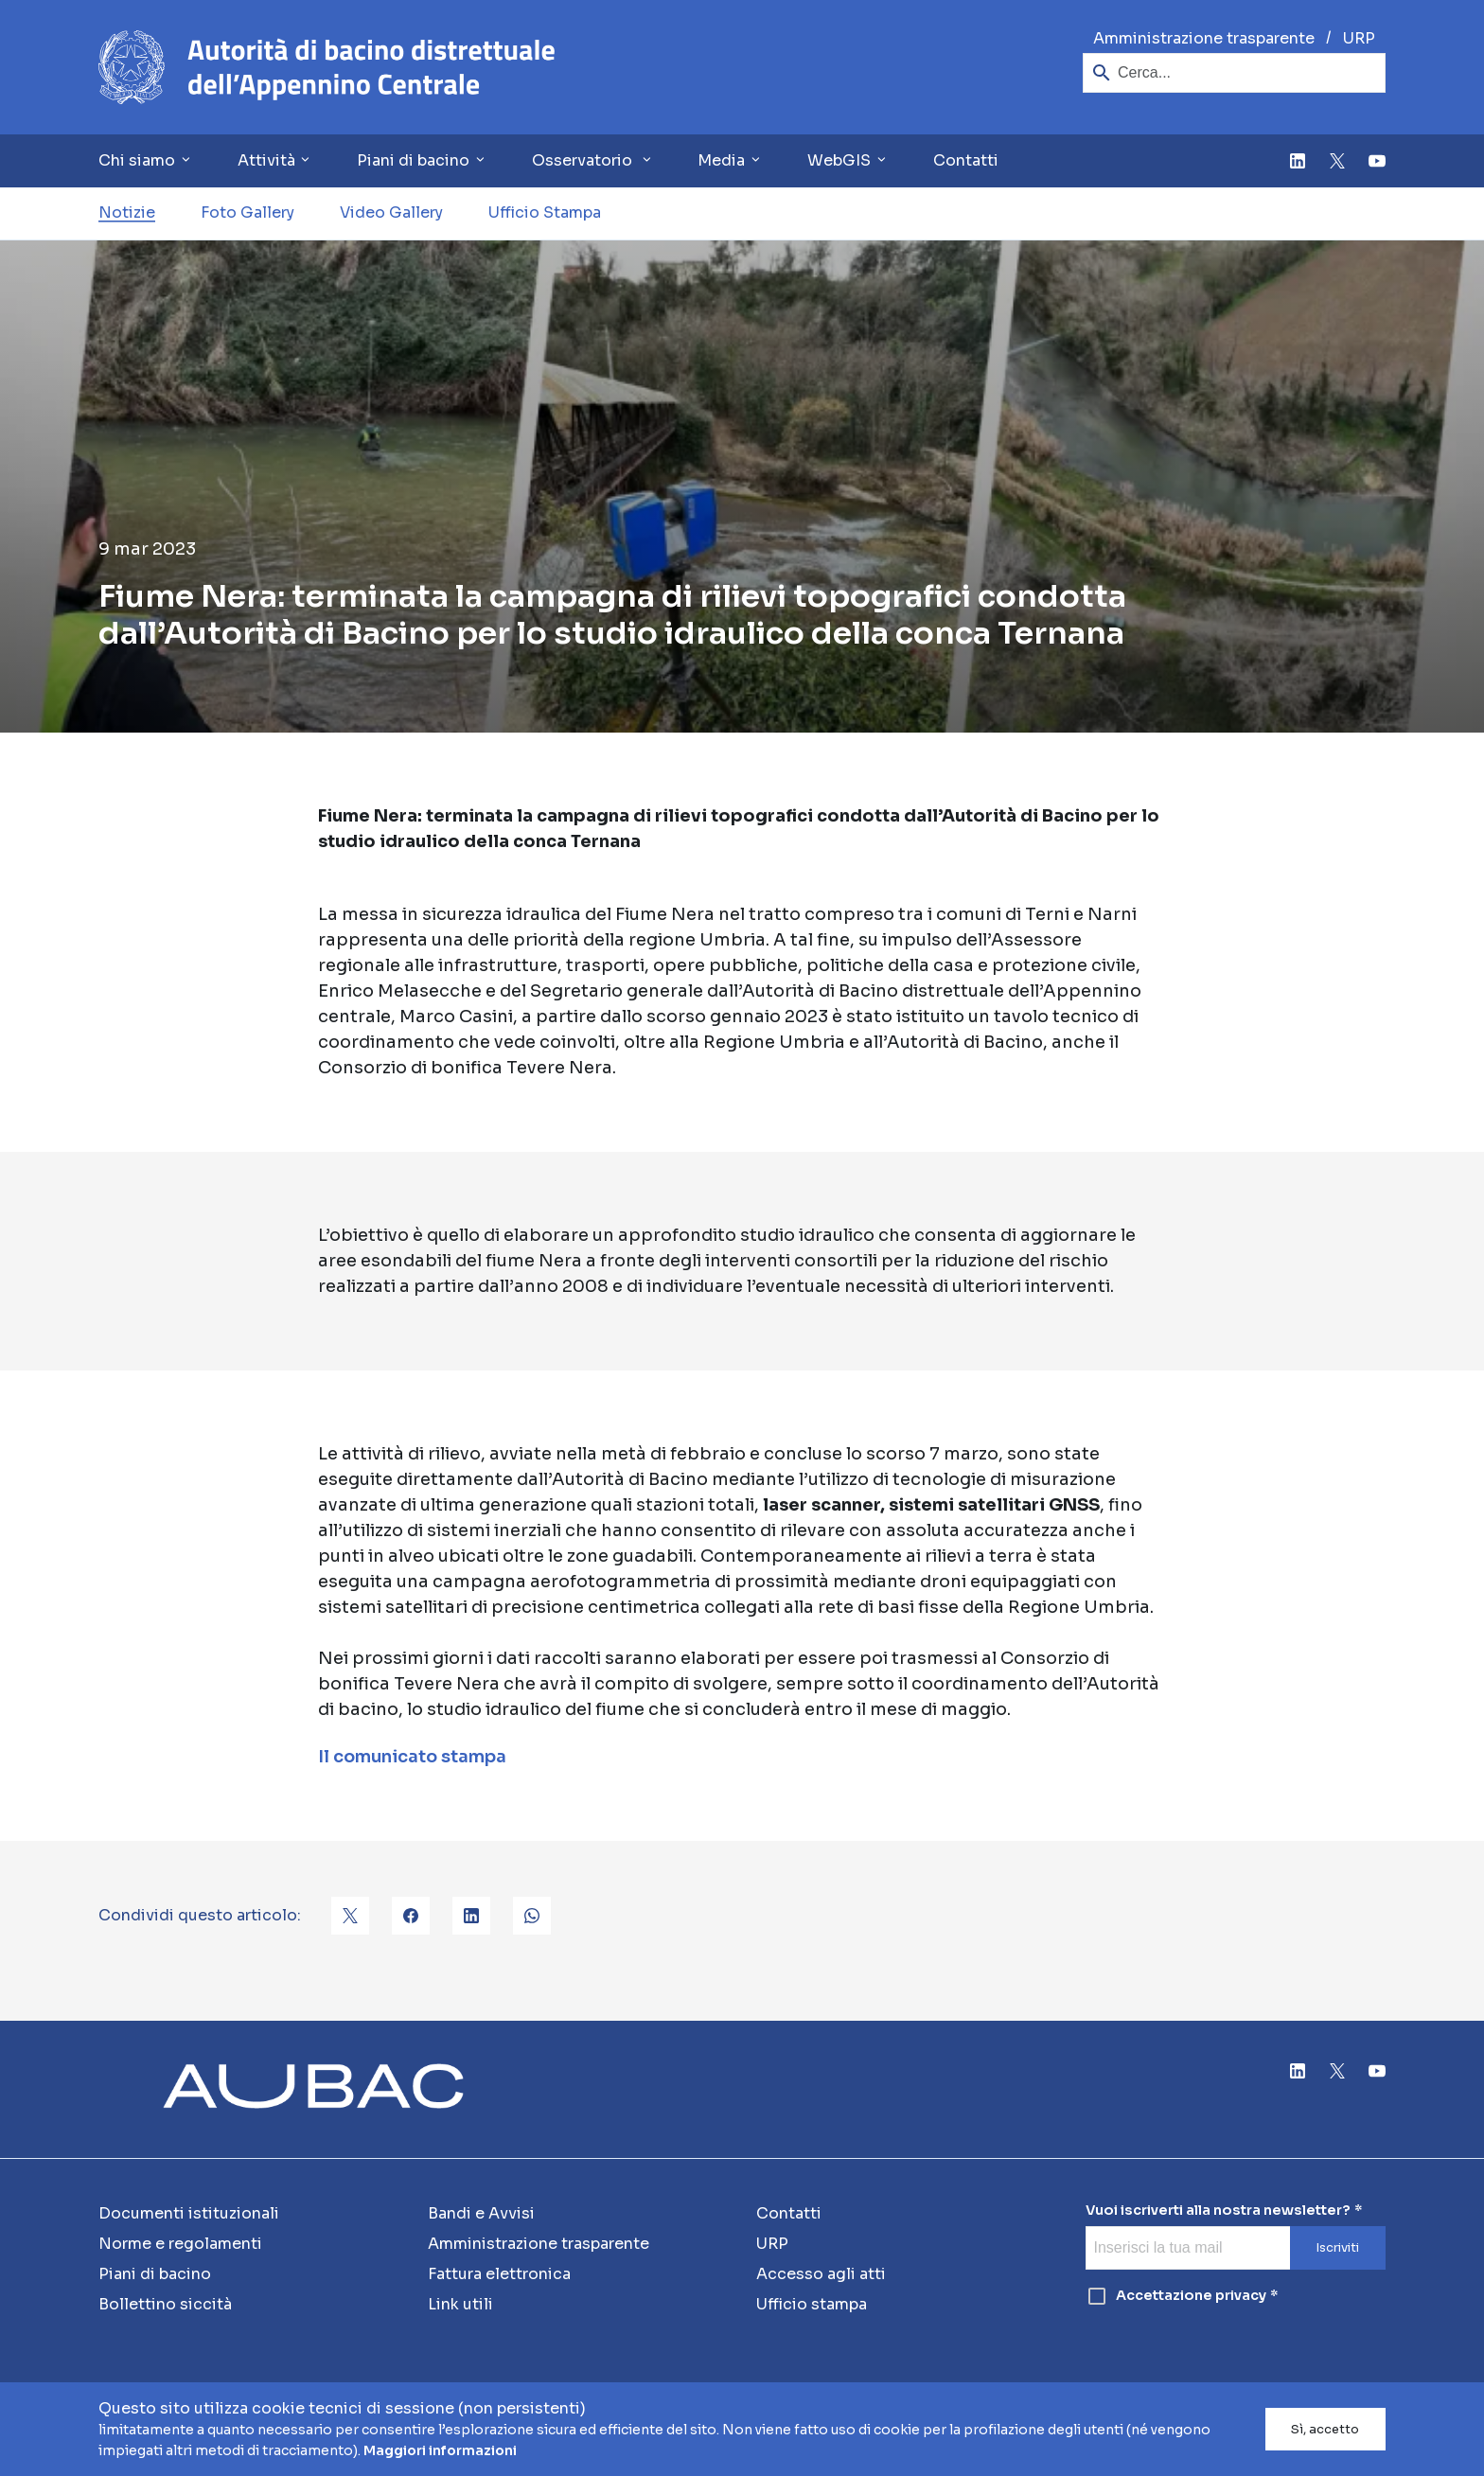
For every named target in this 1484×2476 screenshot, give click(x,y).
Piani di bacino (154, 2274)
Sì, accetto (1325, 2429)
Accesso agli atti (821, 2274)
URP (1359, 38)
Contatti (965, 160)
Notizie (126, 212)
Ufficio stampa (811, 2304)
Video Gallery (391, 212)
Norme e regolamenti (180, 2244)
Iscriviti (1337, 2247)
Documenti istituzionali (188, 2213)
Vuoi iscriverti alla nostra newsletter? (1218, 2210)
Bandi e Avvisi (481, 2213)
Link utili (460, 2304)
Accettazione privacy (1176, 2296)
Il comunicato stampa (412, 1756)
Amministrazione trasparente (1204, 38)
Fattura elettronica (499, 2274)
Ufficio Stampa (544, 212)
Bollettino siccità (165, 2304)
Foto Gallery (247, 212)
